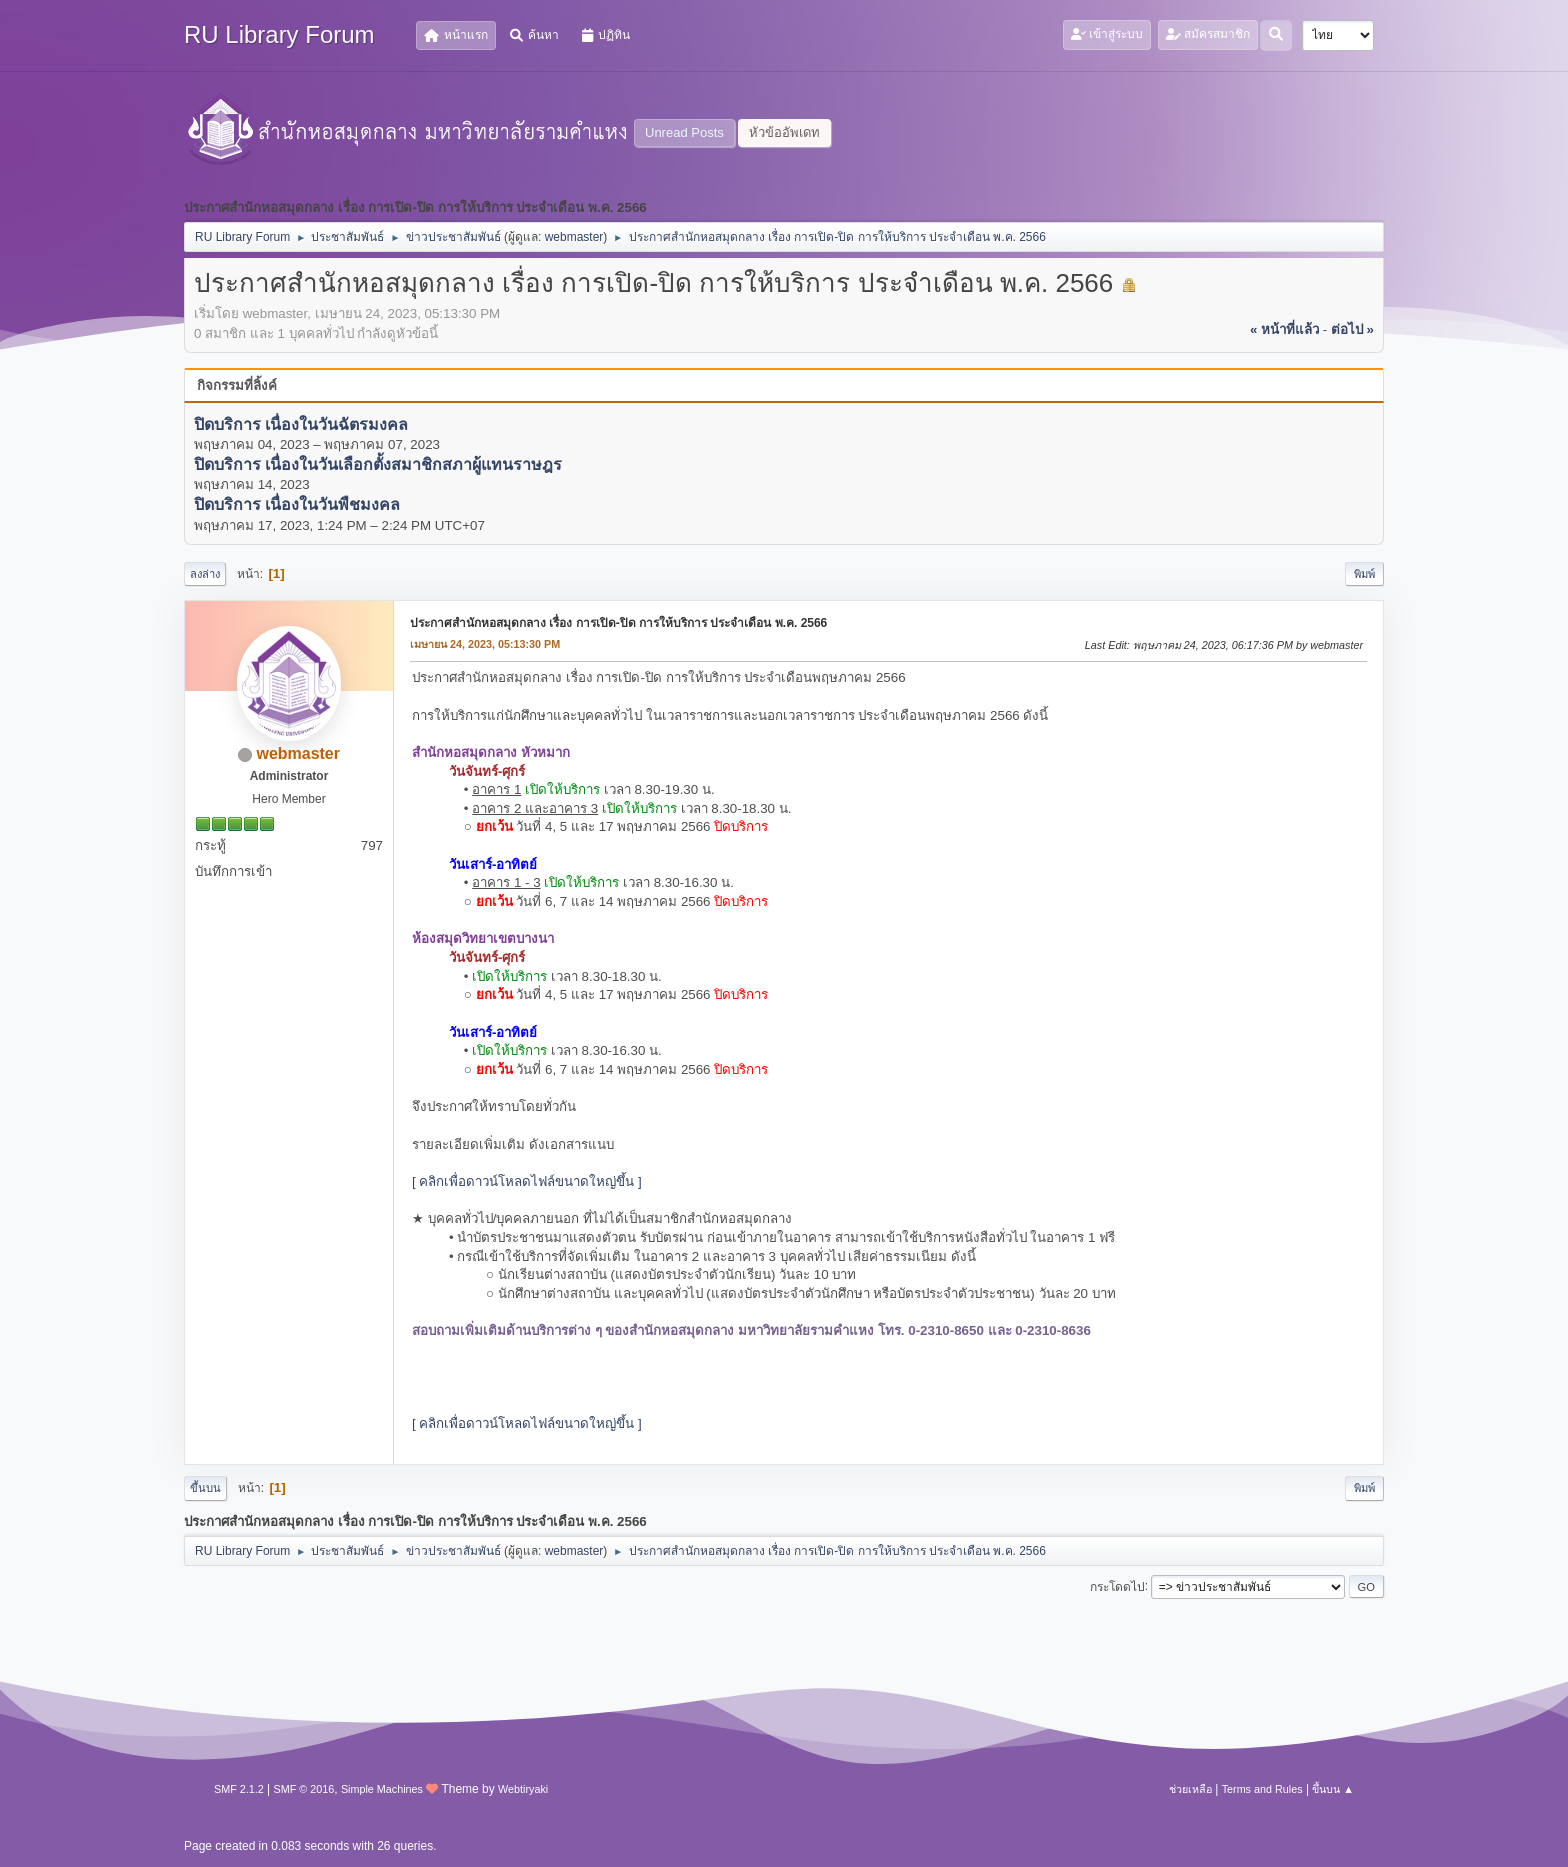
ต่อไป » (1352, 329)
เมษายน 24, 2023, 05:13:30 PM (485, 644)
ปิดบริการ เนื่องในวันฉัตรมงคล (301, 424)
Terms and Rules (1262, 1789)
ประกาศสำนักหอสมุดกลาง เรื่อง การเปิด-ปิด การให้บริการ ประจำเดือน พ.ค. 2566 (618, 623)
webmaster (574, 237)
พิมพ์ (1364, 574)
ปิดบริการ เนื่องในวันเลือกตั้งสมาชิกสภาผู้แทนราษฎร (378, 464)
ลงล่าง (205, 574)
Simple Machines (382, 1789)
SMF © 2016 (304, 1789)
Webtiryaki (523, 1789)
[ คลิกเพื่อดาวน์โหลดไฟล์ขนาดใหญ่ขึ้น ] (527, 1181)
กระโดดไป (1117, 1586)
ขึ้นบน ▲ (1333, 1789)
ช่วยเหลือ (1190, 1789)
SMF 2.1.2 (239, 1789)
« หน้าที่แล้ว (1284, 329)
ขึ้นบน (205, 1488)
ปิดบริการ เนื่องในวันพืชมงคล (297, 505)
